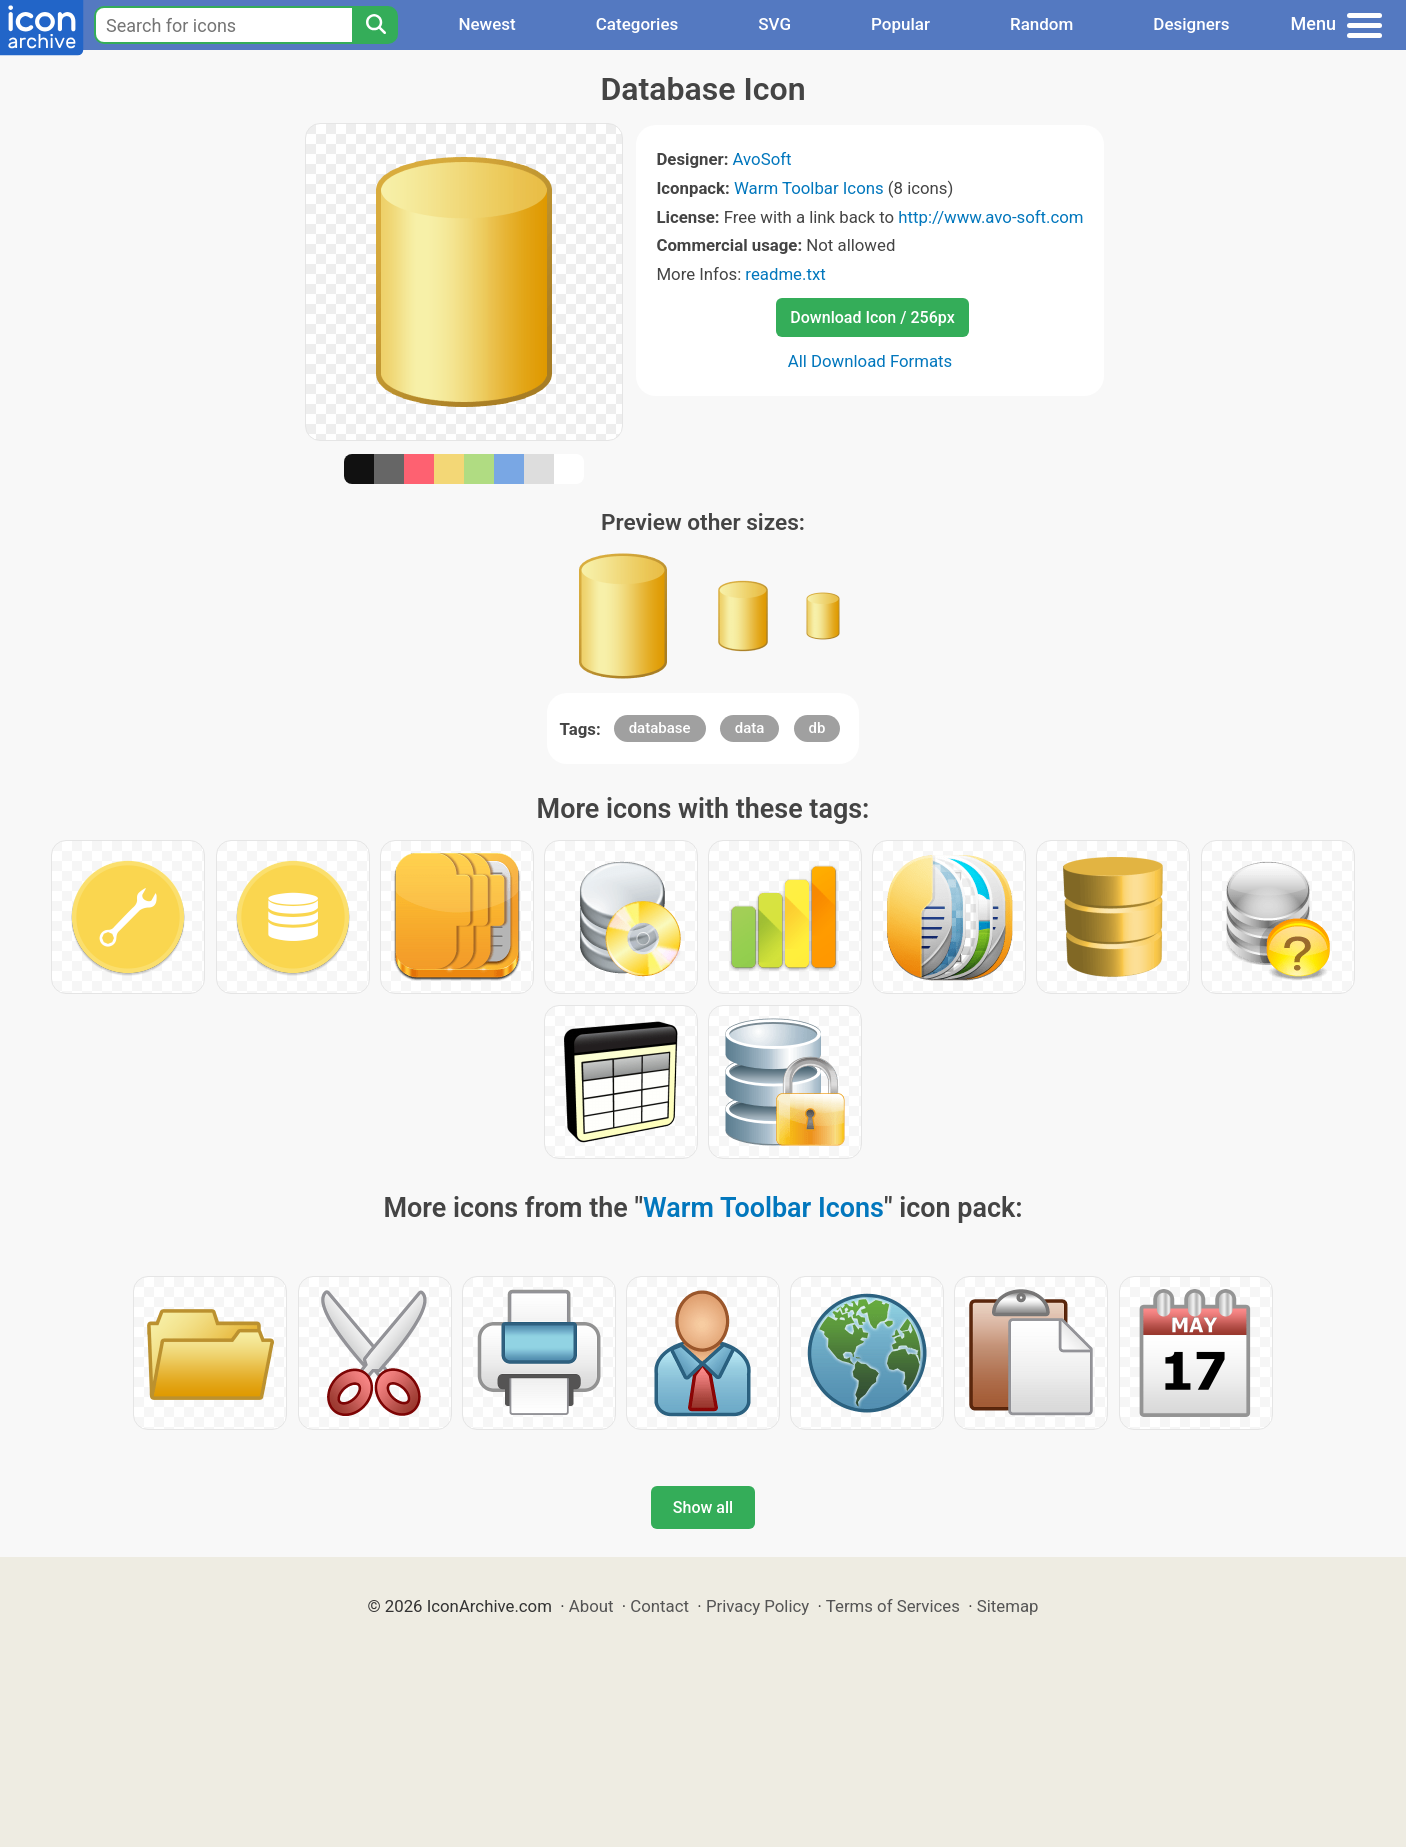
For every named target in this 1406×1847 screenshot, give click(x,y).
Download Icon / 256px (872, 317)
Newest (486, 24)
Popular (900, 24)
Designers (1191, 24)
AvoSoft (762, 159)
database (660, 728)
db (817, 728)
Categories (637, 24)
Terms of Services (893, 1606)
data (750, 728)
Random (1041, 24)
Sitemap (1008, 1606)
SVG (774, 24)
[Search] (375, 25)
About (591, 1606)
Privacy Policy (757, 1606)
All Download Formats (870, 361)
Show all (703, 1507)
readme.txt (785, 274)
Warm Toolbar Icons (809, 188)
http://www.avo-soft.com (990, 217)
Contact (659, 1606)
